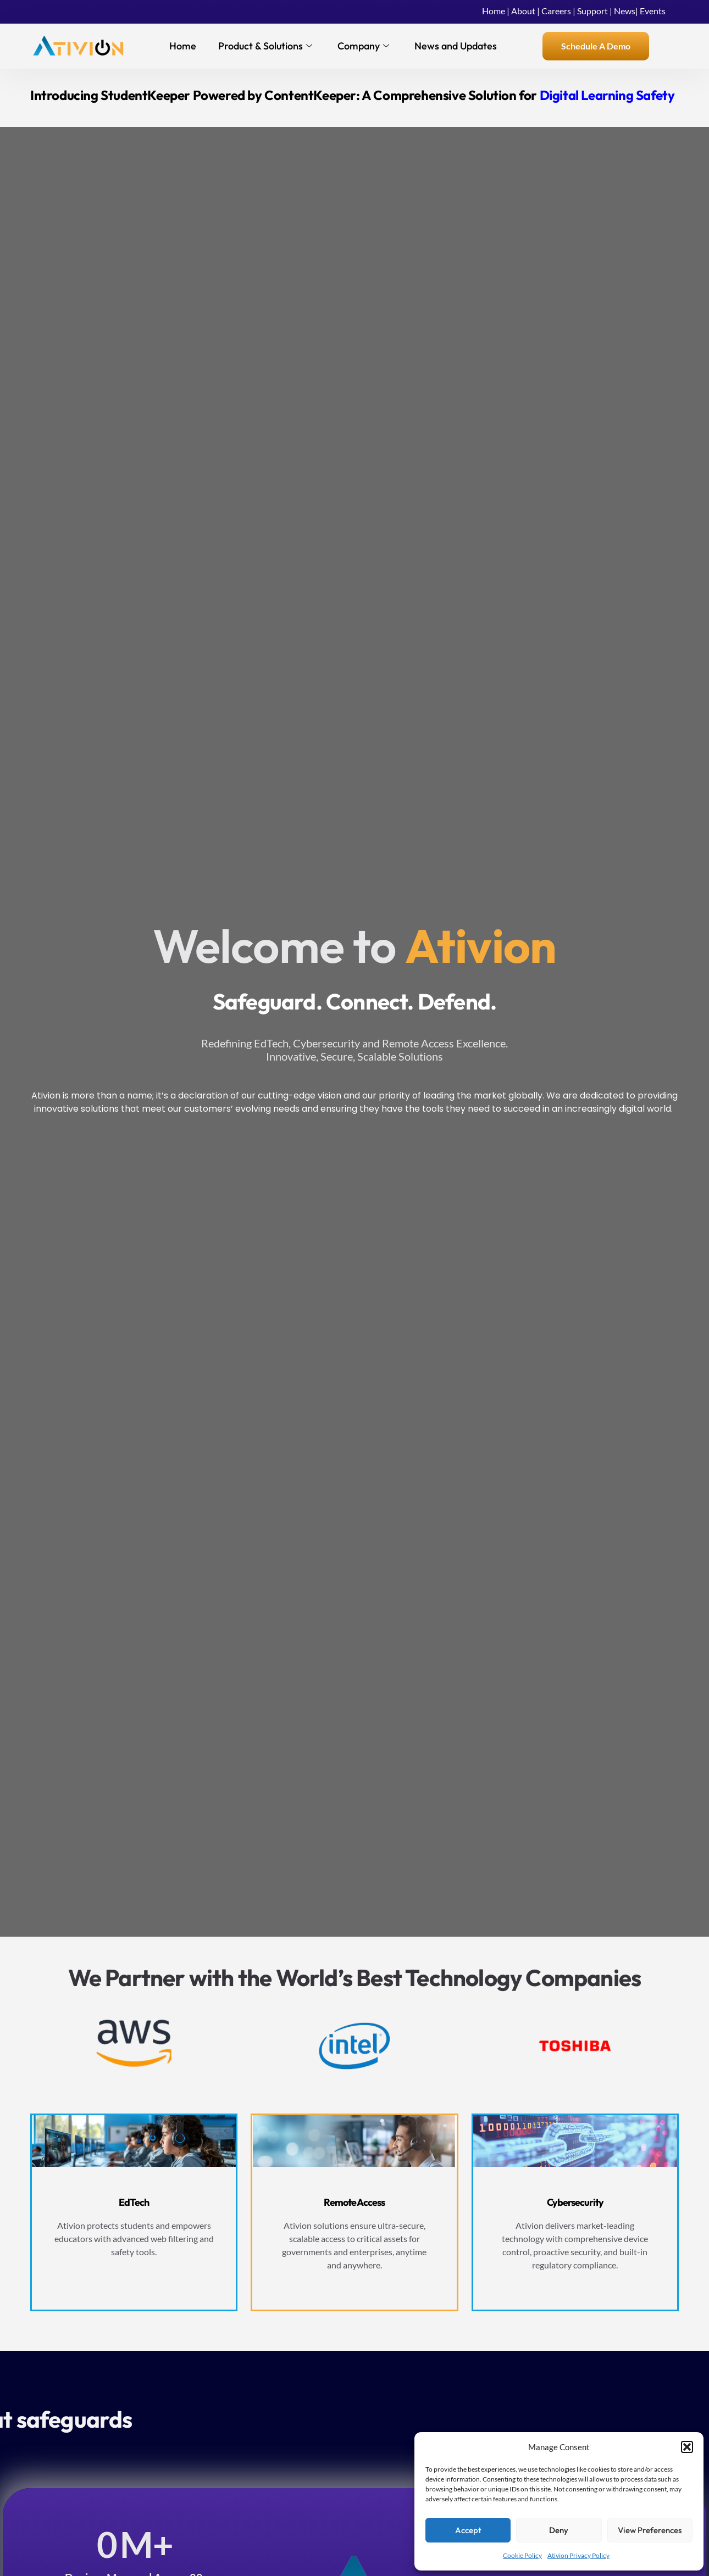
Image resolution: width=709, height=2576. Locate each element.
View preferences (650, 2530)
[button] (687, 2446)
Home (493, 10)
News (624, 10)
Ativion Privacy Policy (578, 2555)
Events (653, 10)
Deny (558, 2530)
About (523, 10)
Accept (468, 2530)
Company (363, 46)
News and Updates (455, 46)
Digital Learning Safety (607, 95)
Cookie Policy (522, 2555)
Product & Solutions (265, 46)
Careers (556, 10)
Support (592, 10)
